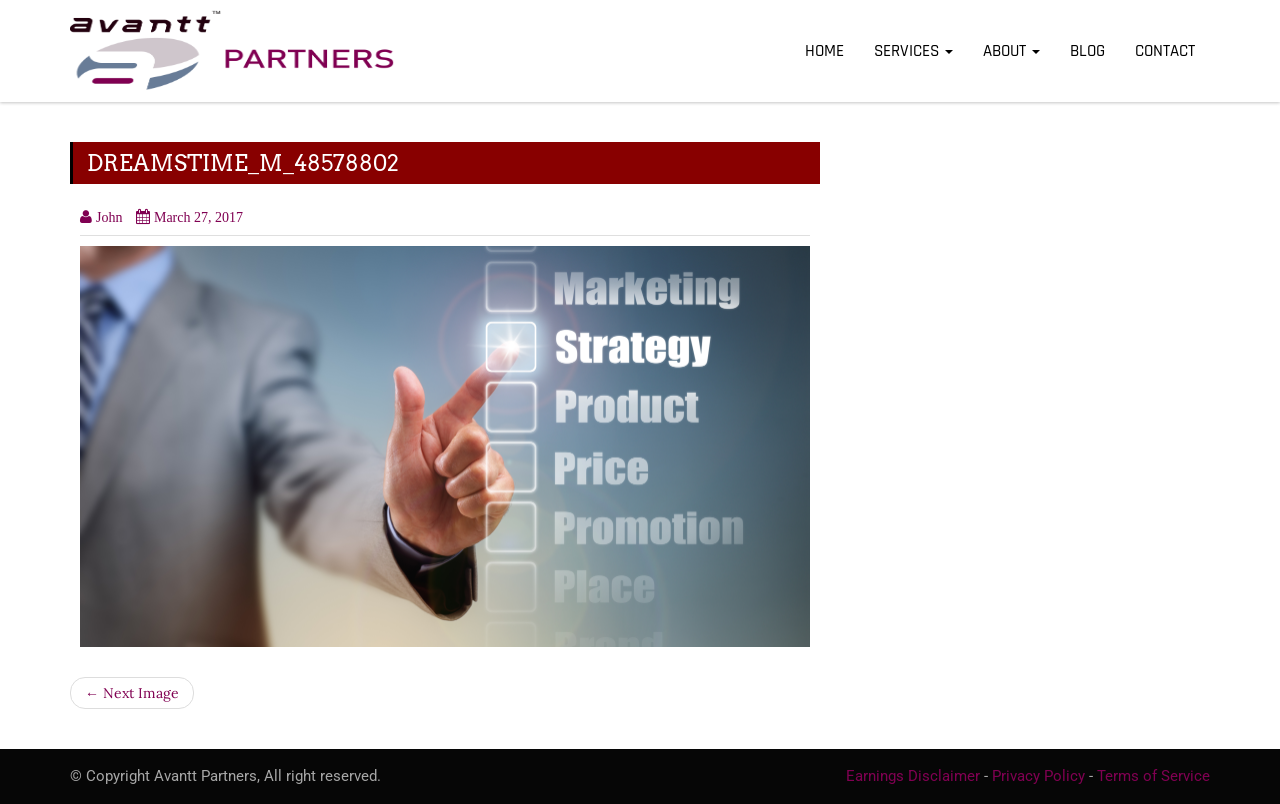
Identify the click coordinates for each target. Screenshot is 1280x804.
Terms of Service (1153, 776)
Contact (1165, 51)
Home (824, 51)
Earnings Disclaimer (913, 776)
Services (913, 51)
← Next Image (132, 693)
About (1011, 51)
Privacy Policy (1038, 776)
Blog (1087, 51)
